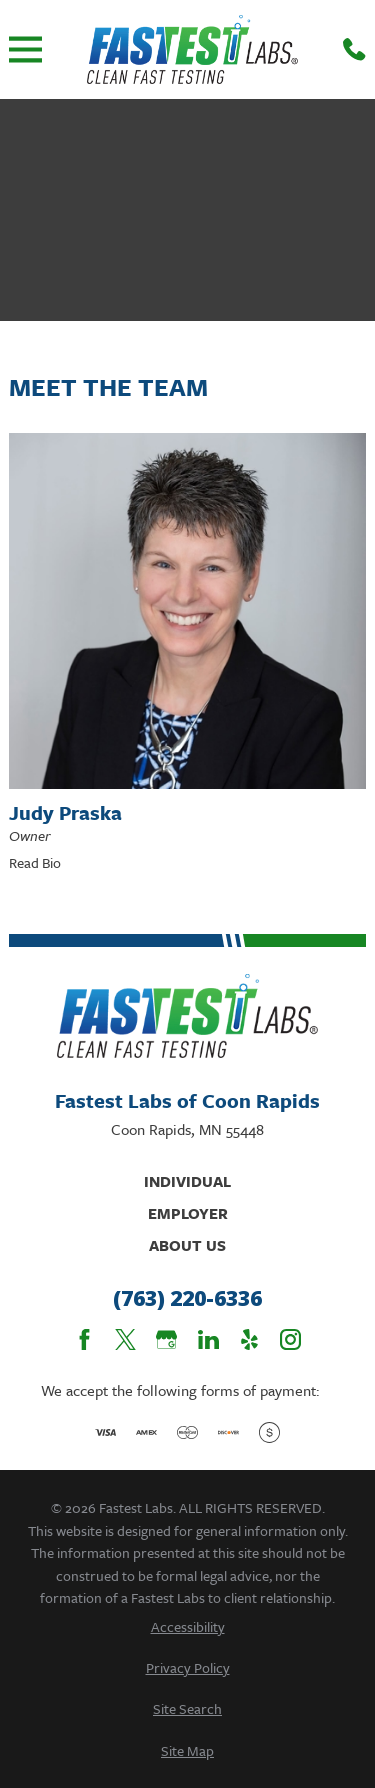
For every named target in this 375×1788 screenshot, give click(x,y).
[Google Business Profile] (166, 1339)
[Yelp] (249, 1339)
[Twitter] (125, 1339)
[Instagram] (290, 1339)
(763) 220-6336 (187, 1299)
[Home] (192, 49)
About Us (187, 1245)
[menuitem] (187, 1626)
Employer (188, 1213)
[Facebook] (84, 1339)
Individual (187, 1181)
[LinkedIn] (208, 1339)
